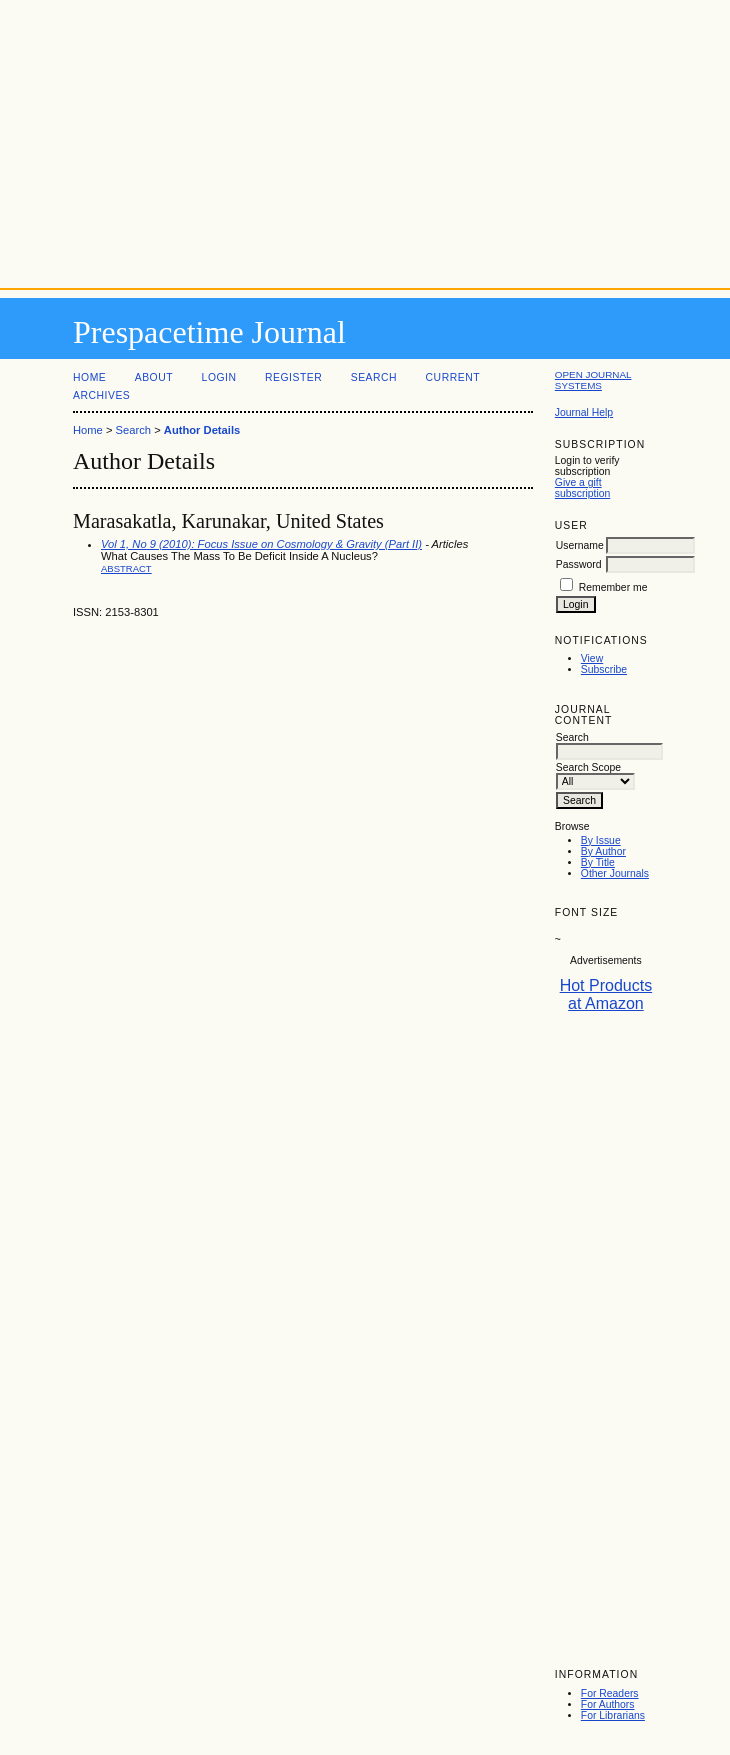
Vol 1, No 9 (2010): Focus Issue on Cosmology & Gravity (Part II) (261, 544)
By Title (598, 862)
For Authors (608, 1704)
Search (374, 377)
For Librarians (613, 1715)
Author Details (202, 430)
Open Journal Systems (593, 380)
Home (89, 377)
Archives (101, 395)
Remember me (613, 587)
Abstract (126, 568)
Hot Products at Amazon (606, 994)
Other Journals (615, 873)
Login (219, 377)
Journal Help (584, 412)
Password (579, 564)
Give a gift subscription (582, 488)
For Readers (610, 1693)
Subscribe (604, 669)
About (154, 377)
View (592, 658)
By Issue (601, 840)
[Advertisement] (365, 140)
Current (453, 377)
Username (580, 545)
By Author (603, 851)
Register (293, 377)
